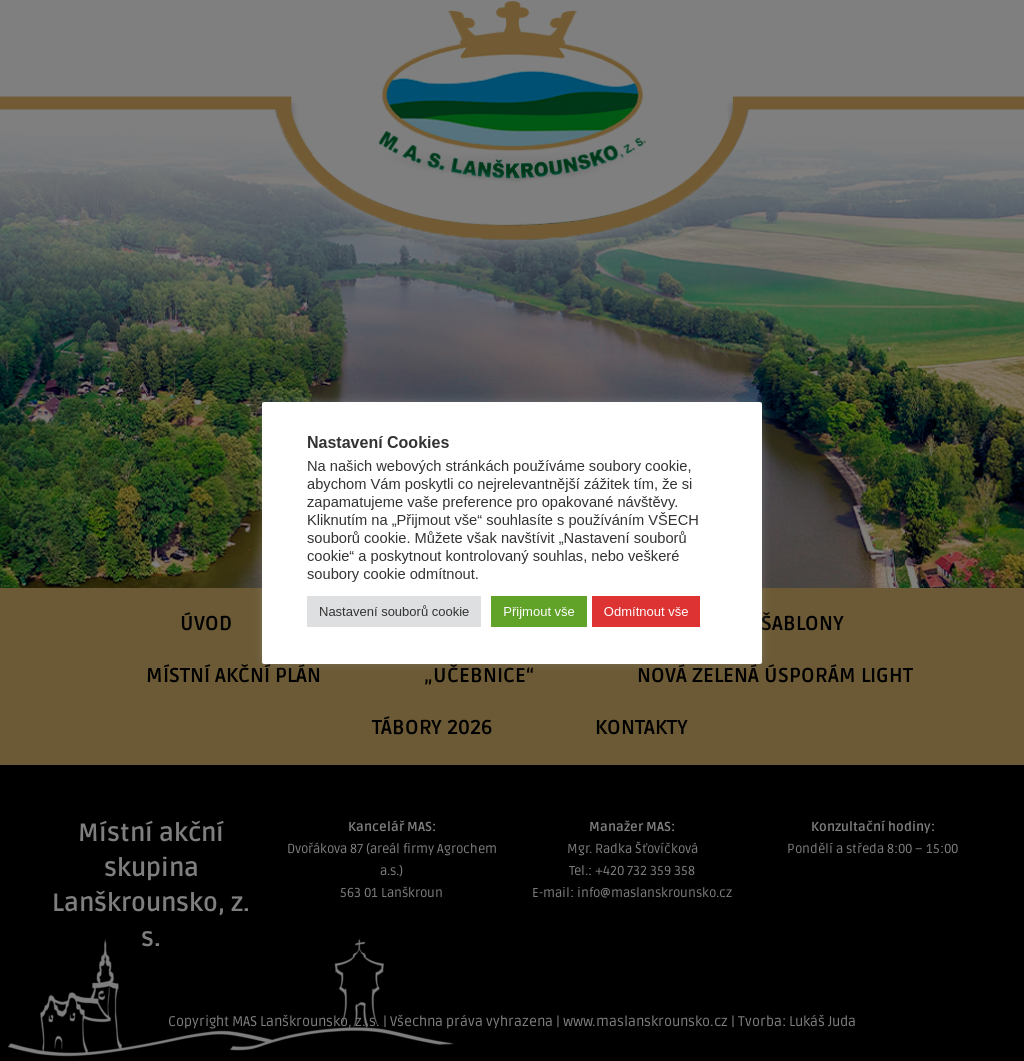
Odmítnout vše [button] (646, 611)
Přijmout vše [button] (539, 611)
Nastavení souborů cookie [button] (394, 611)
